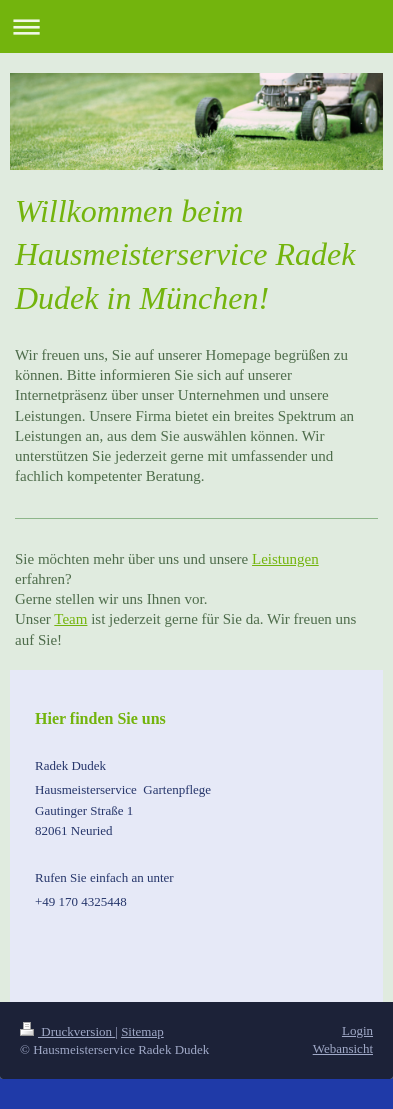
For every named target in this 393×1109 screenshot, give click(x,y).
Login (357, 1030)
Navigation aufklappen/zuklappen (196, 26)
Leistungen (285, 559)
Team (70, 619)
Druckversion (67, 1031)
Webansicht (343, 1048)
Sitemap (142, 1031)
